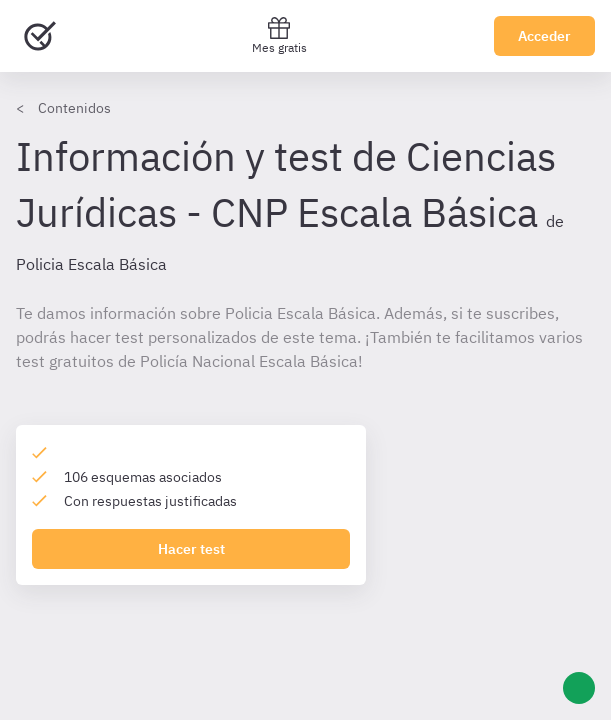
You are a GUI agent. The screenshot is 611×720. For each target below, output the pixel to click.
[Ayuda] (579, 688)
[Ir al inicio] (40, 36)
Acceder (544, 36)
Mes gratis (279, 35)
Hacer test (191, 549)
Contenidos (74, 108)
